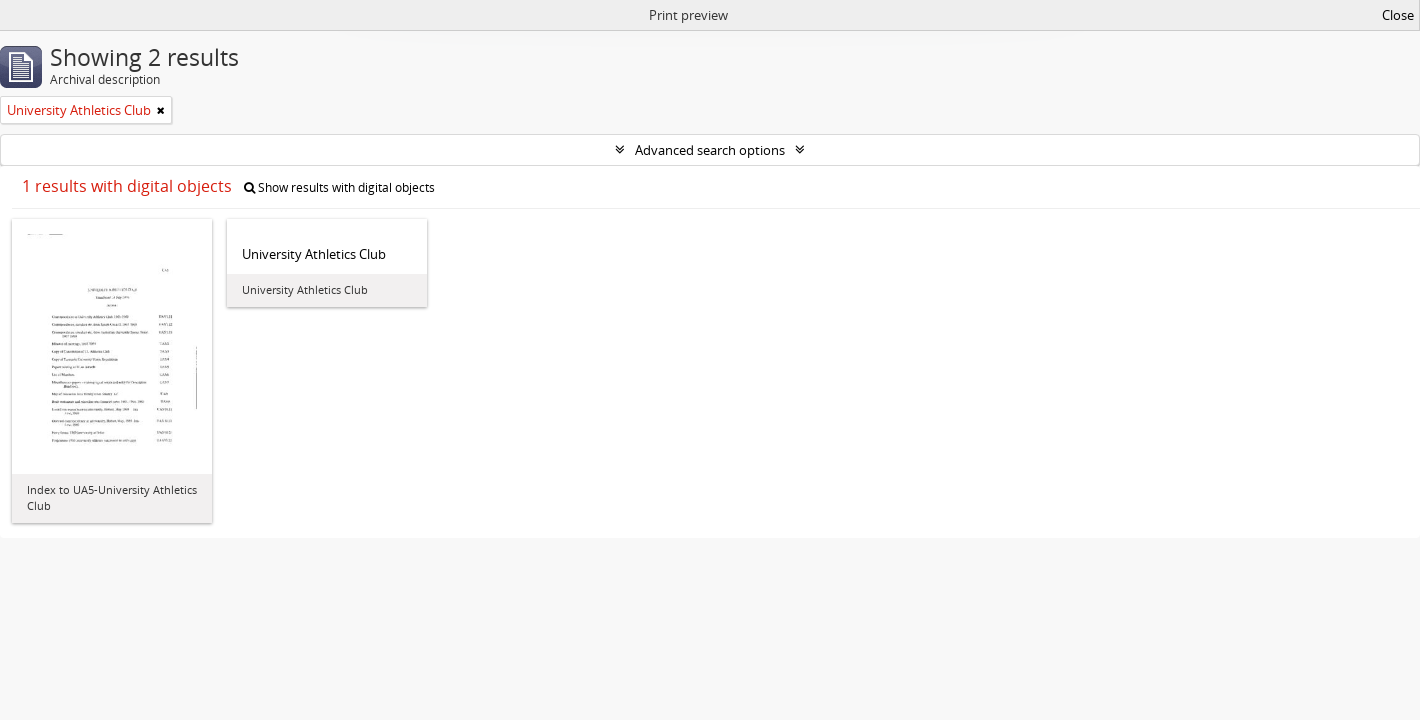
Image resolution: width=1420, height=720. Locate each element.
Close (1398, 15)
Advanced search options (710, 150)
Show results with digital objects (339, 187)
